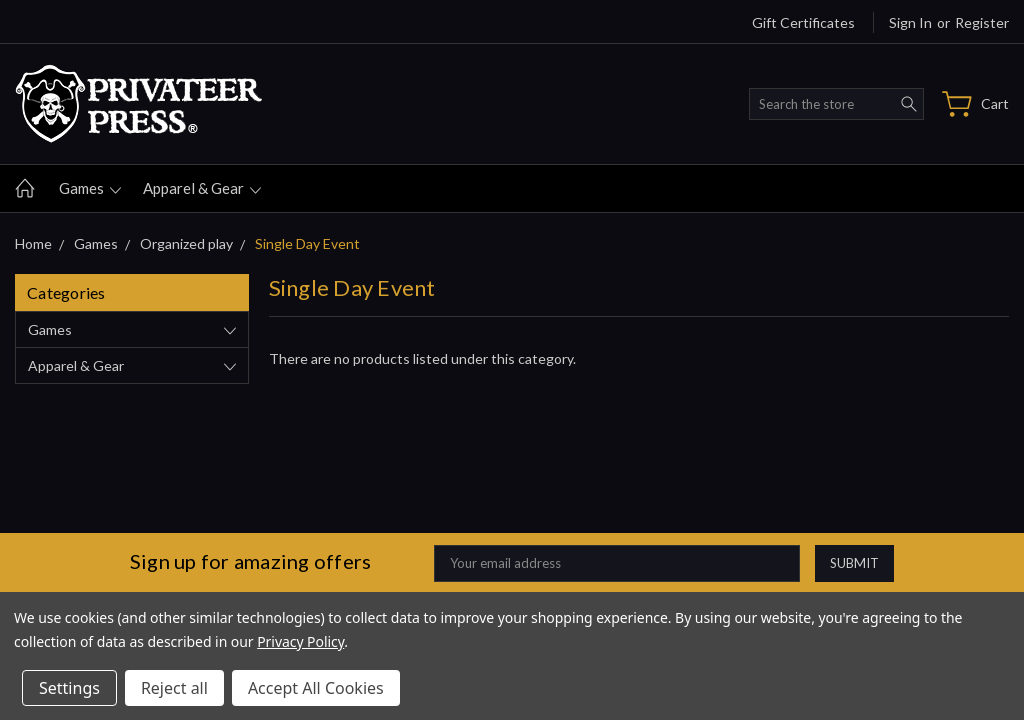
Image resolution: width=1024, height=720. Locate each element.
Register (982, 22)
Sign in (910, 22)
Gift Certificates (803, 22)
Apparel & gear (202, 188)
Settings (69, 688)
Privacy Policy (300, 641)
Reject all (174, 688)
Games (90, 188)
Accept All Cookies (316, 688)
